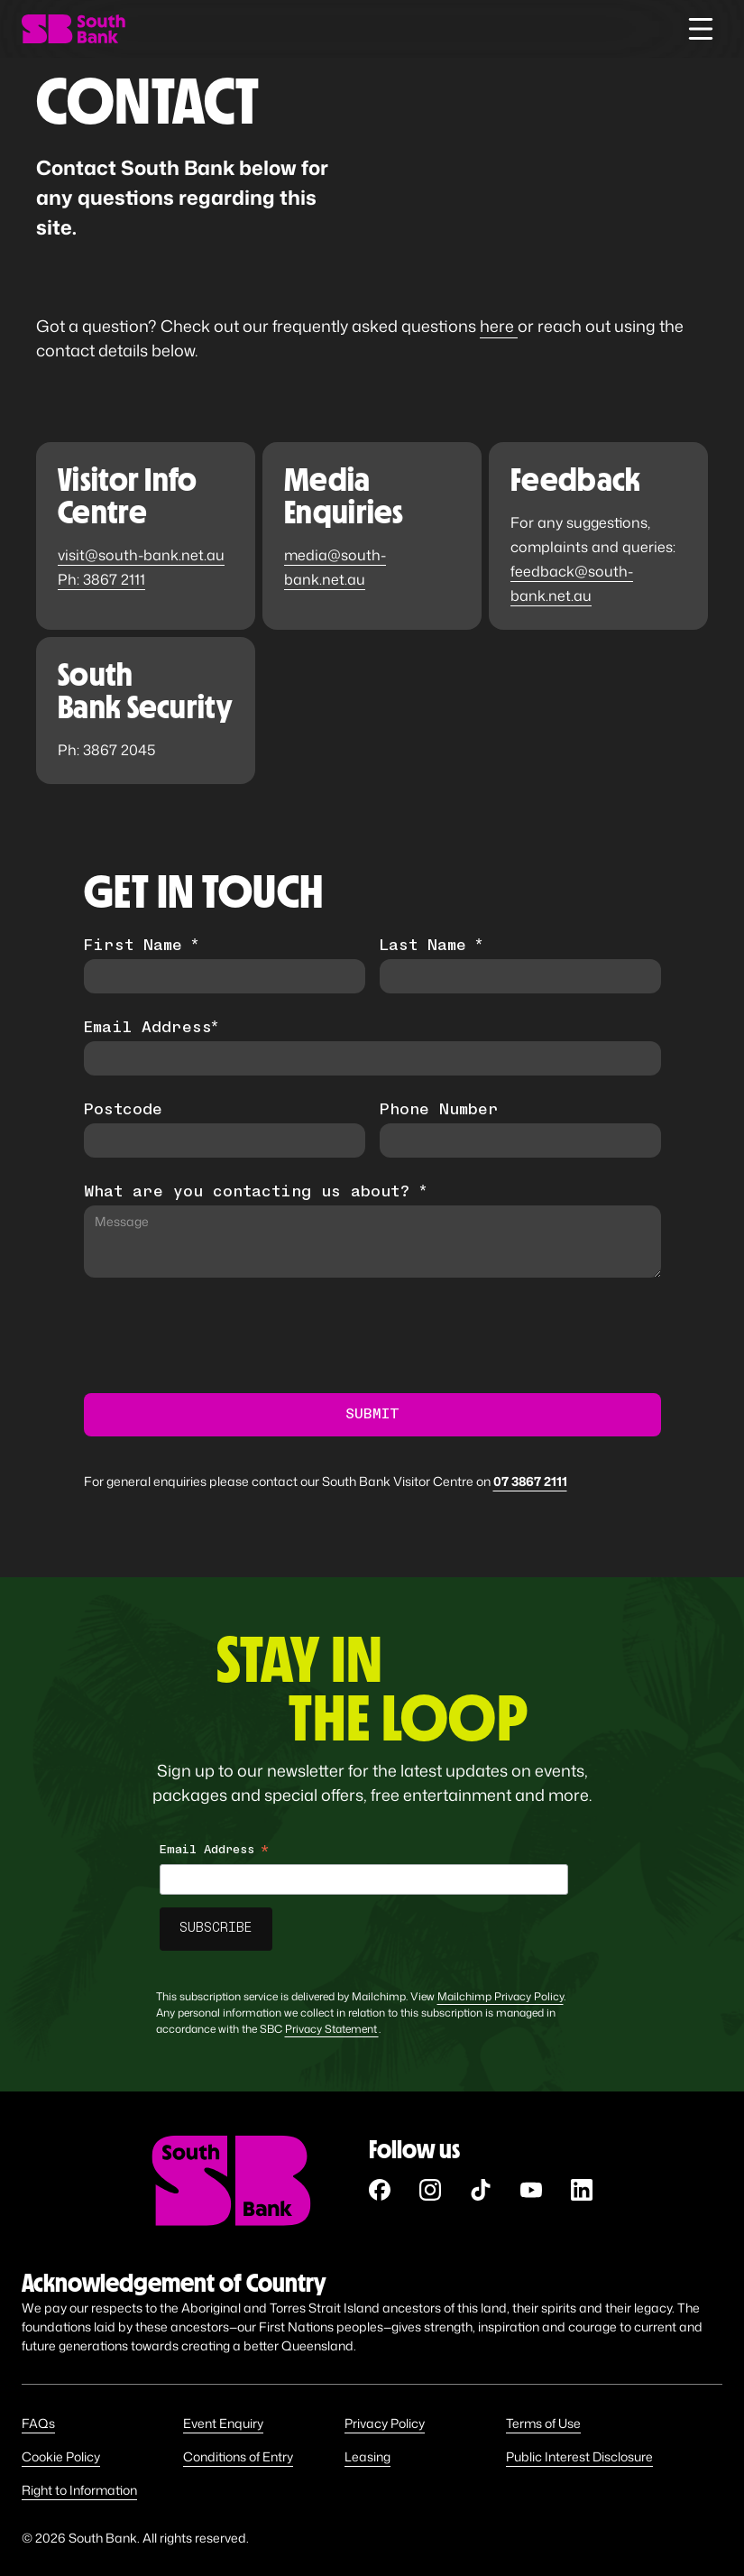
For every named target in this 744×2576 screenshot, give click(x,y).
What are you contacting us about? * (255, 1193)
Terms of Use (543, 2423)
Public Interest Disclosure (579, 2456)
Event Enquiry (223, 2423)
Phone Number (439, 1110)
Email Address (214, 1853)
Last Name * (431, 946)
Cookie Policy (61, 2456)
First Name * (141, 946)
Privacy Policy (384, 2423)
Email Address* (151, 1028)
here (499, 325)
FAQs (38, 2423)
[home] (73, 29)
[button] (700, 29)
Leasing (367, 2456)
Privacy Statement (332, 2028)
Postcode (123, 1110)
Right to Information (79, 2489)
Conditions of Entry (238, 2456)
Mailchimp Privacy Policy (500, 1996)
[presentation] (221, 1336)
